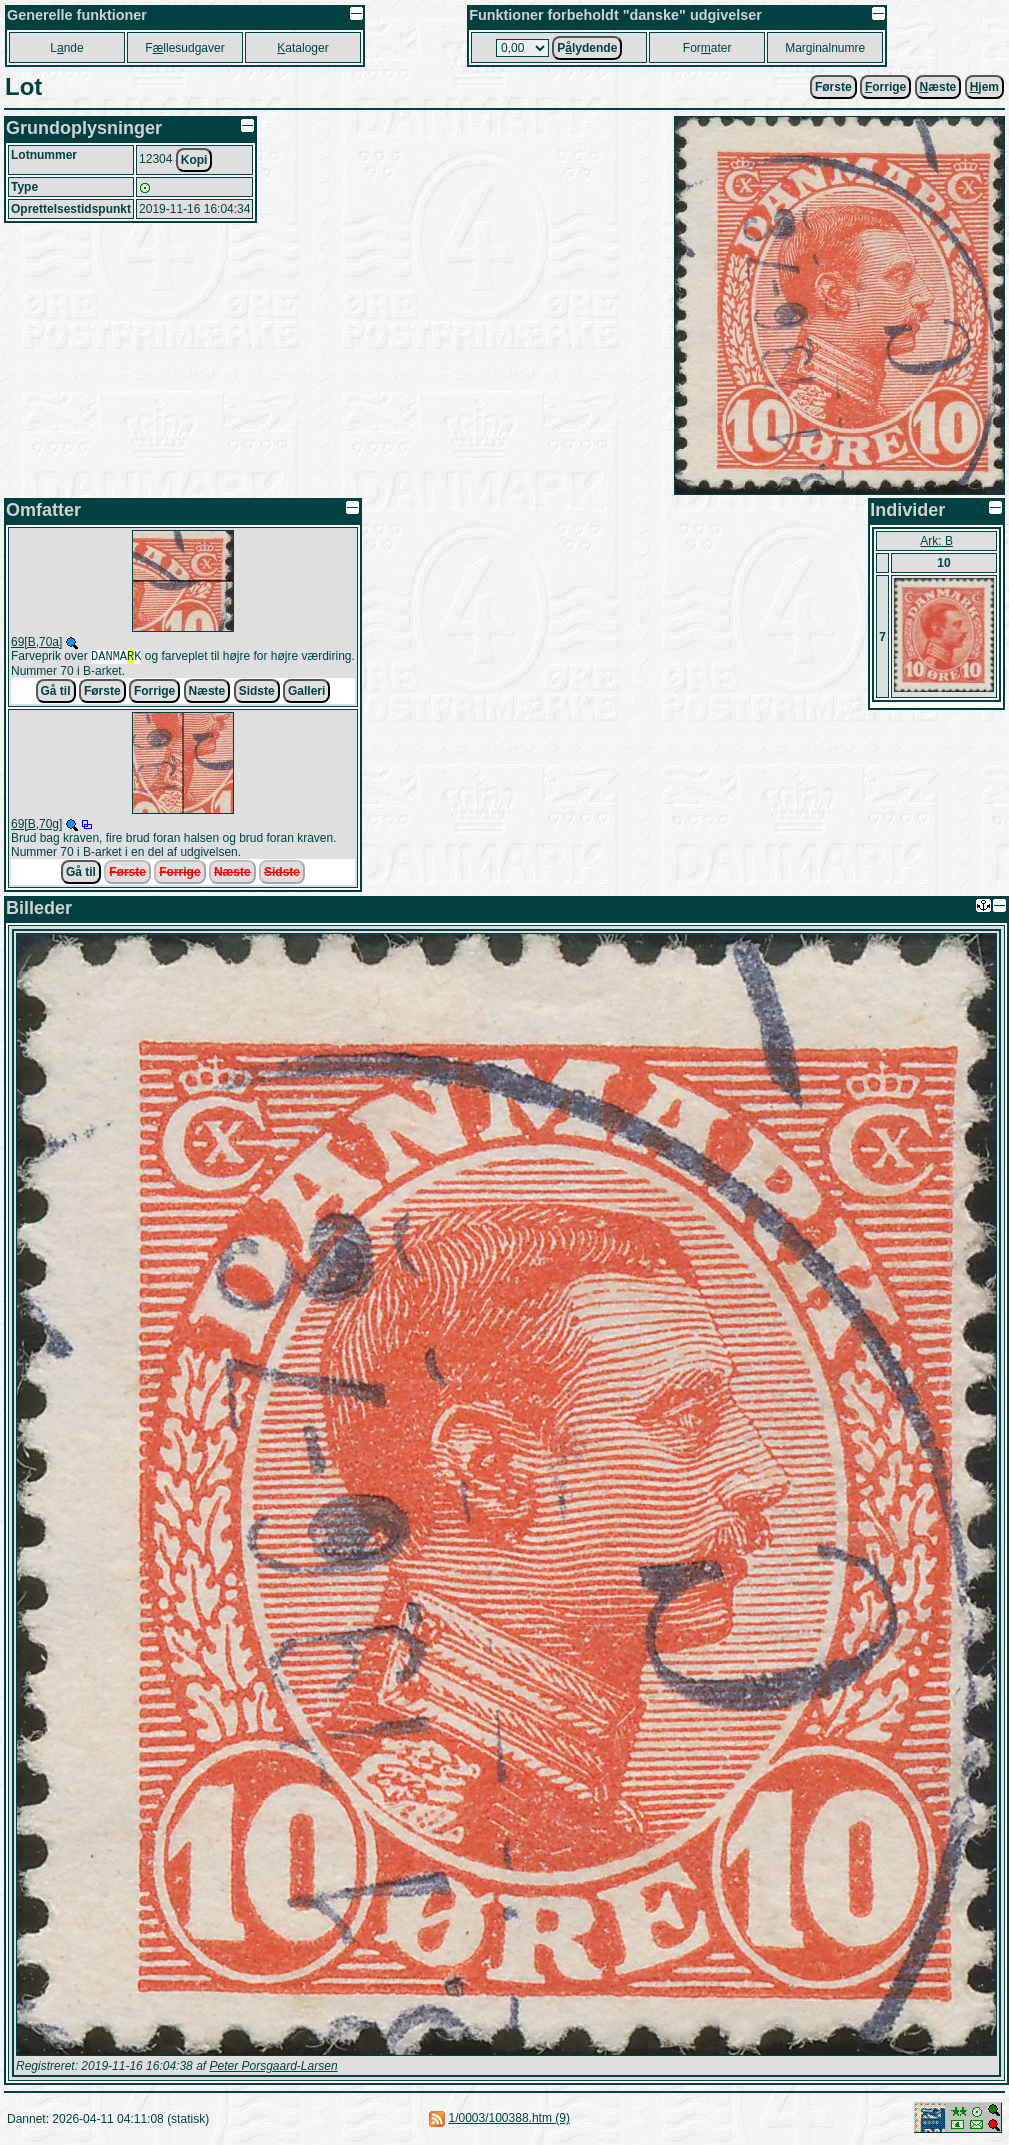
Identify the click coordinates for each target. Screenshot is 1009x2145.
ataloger (302, 48)
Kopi (194, 160)
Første (833, 87)
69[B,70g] (36, 826)
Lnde (66, 48)
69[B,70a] (36, 642)
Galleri (306, 693)
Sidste (257, 693)
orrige (885, 87)
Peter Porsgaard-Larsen (273, 2068)
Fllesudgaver (184, 48)
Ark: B (936, 541)
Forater (707, 48)
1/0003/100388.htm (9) (508, 2120)
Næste (207, 693)
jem (984, 87)
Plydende (587, 48)
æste (938, 87)
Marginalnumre (825, 48)
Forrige (154, 693)
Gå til (56, 693)
